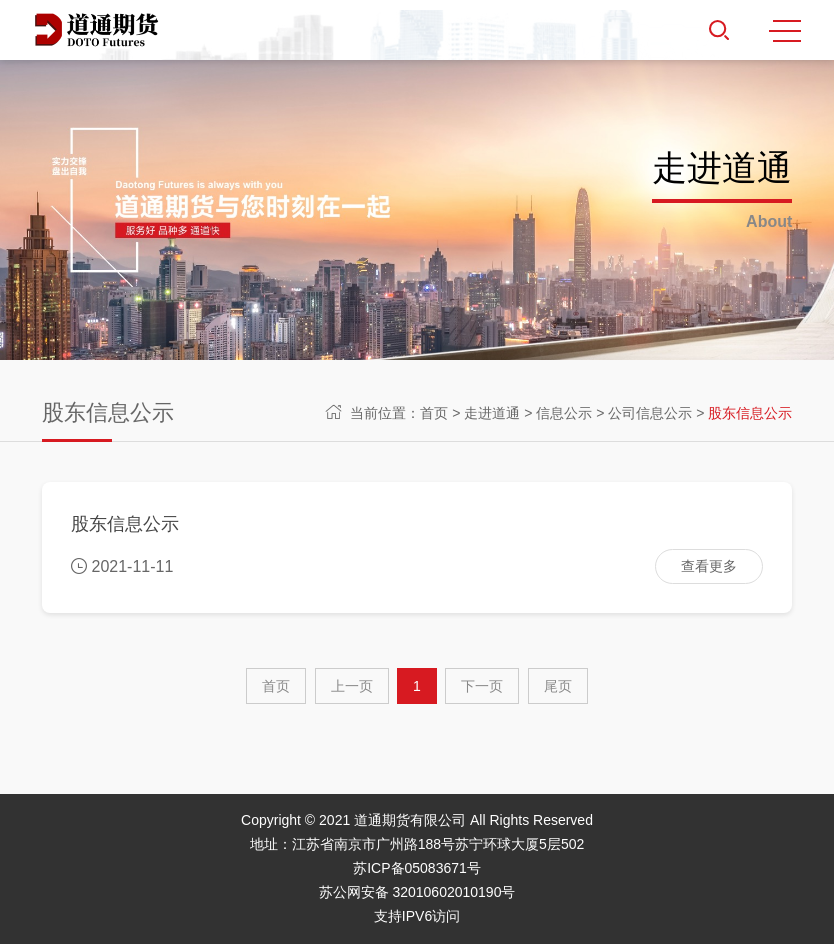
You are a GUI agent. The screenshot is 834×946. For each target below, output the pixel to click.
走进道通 (492, 413)
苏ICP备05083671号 (417, 870)
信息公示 (564, 413)
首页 (434, 413)
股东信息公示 (750, 413)
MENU (785, 31)
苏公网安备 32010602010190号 (417, 894)
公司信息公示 (650, 413)
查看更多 (708, 567)
